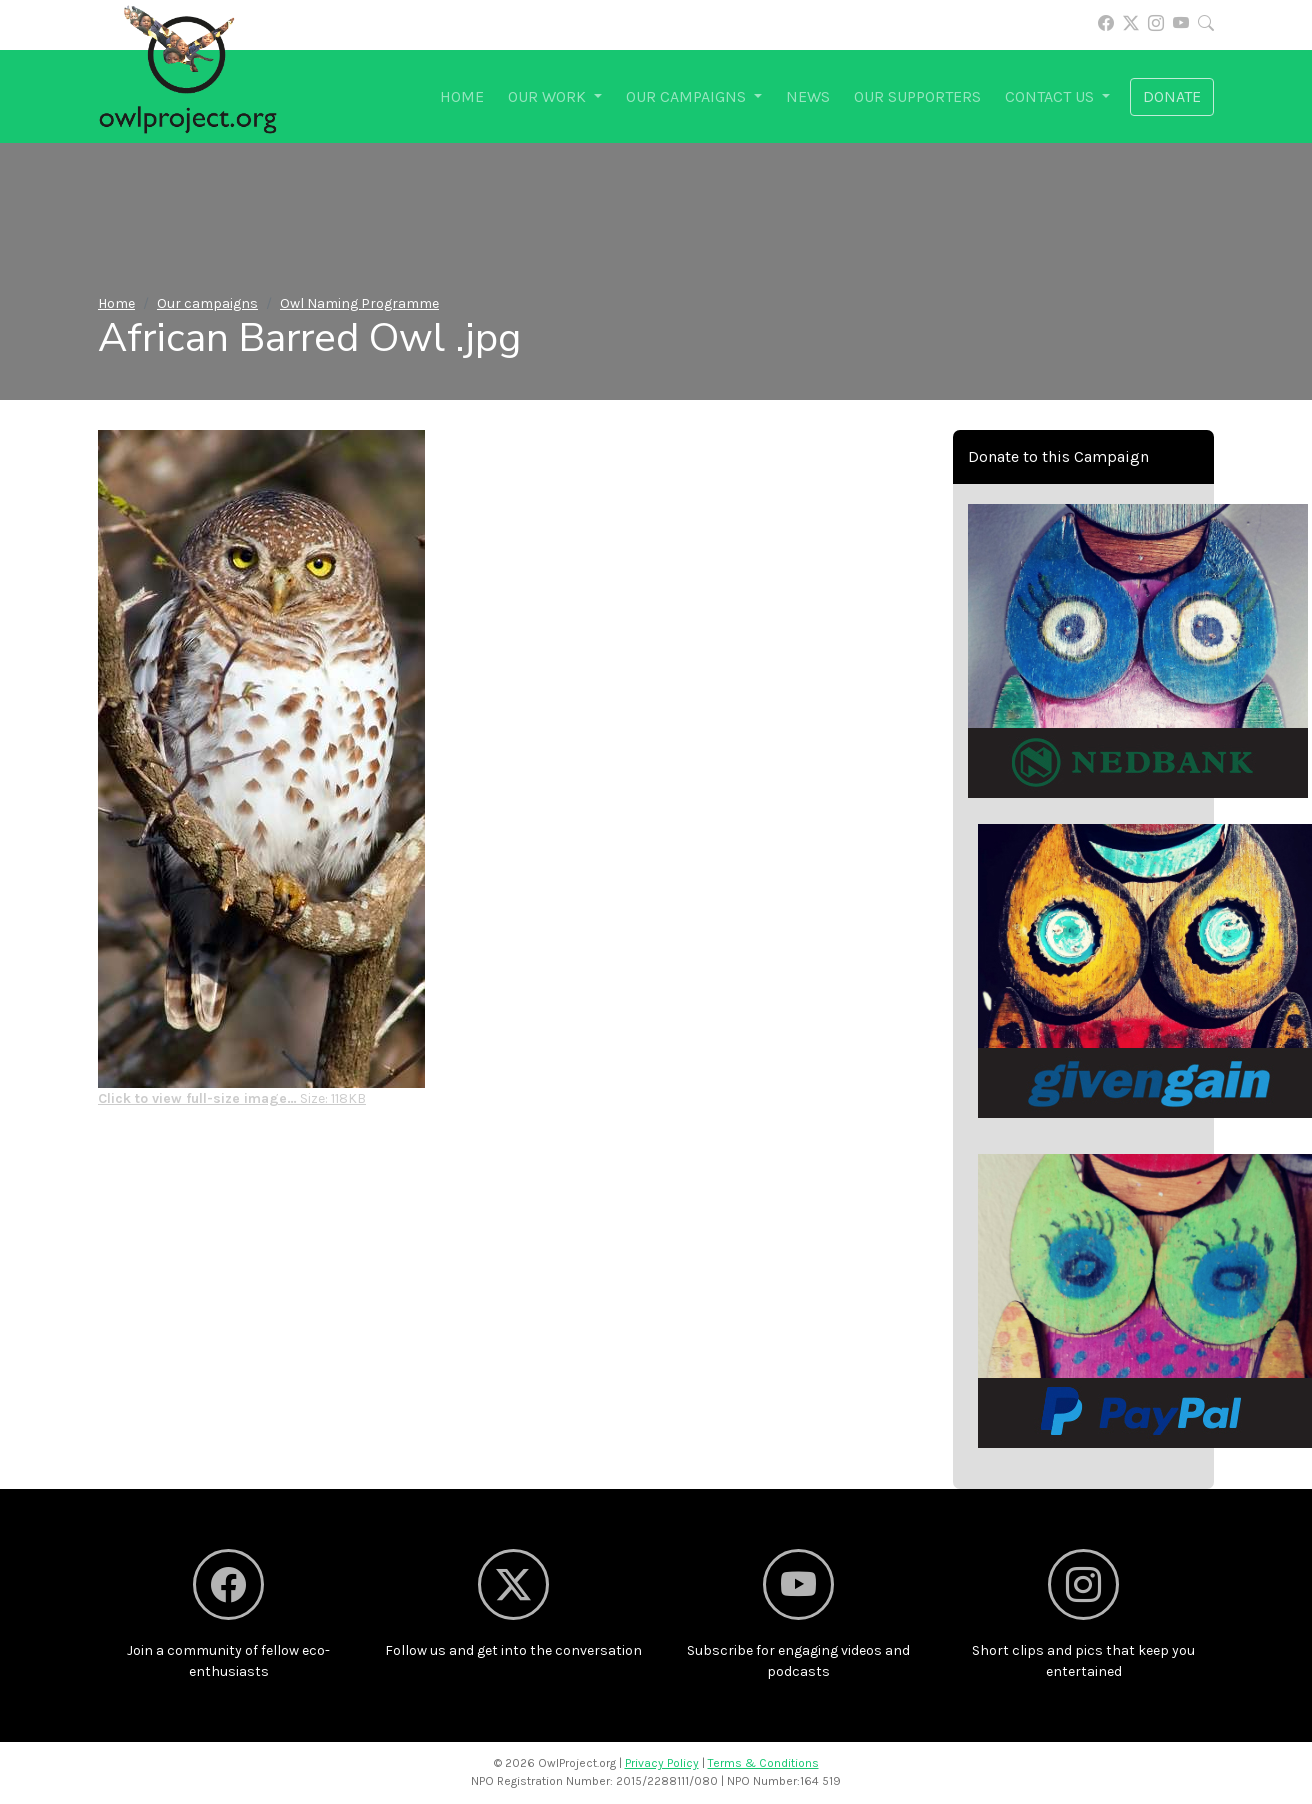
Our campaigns (207, 303)
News (808, 96)
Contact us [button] (1051, 96)
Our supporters (917, 96)
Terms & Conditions (763, 1763)
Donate (1172, 96)
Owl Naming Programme (359, 303)
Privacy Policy (662, 1763)
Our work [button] (549, 96)
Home (462, 96)
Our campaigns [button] (688, 96)
